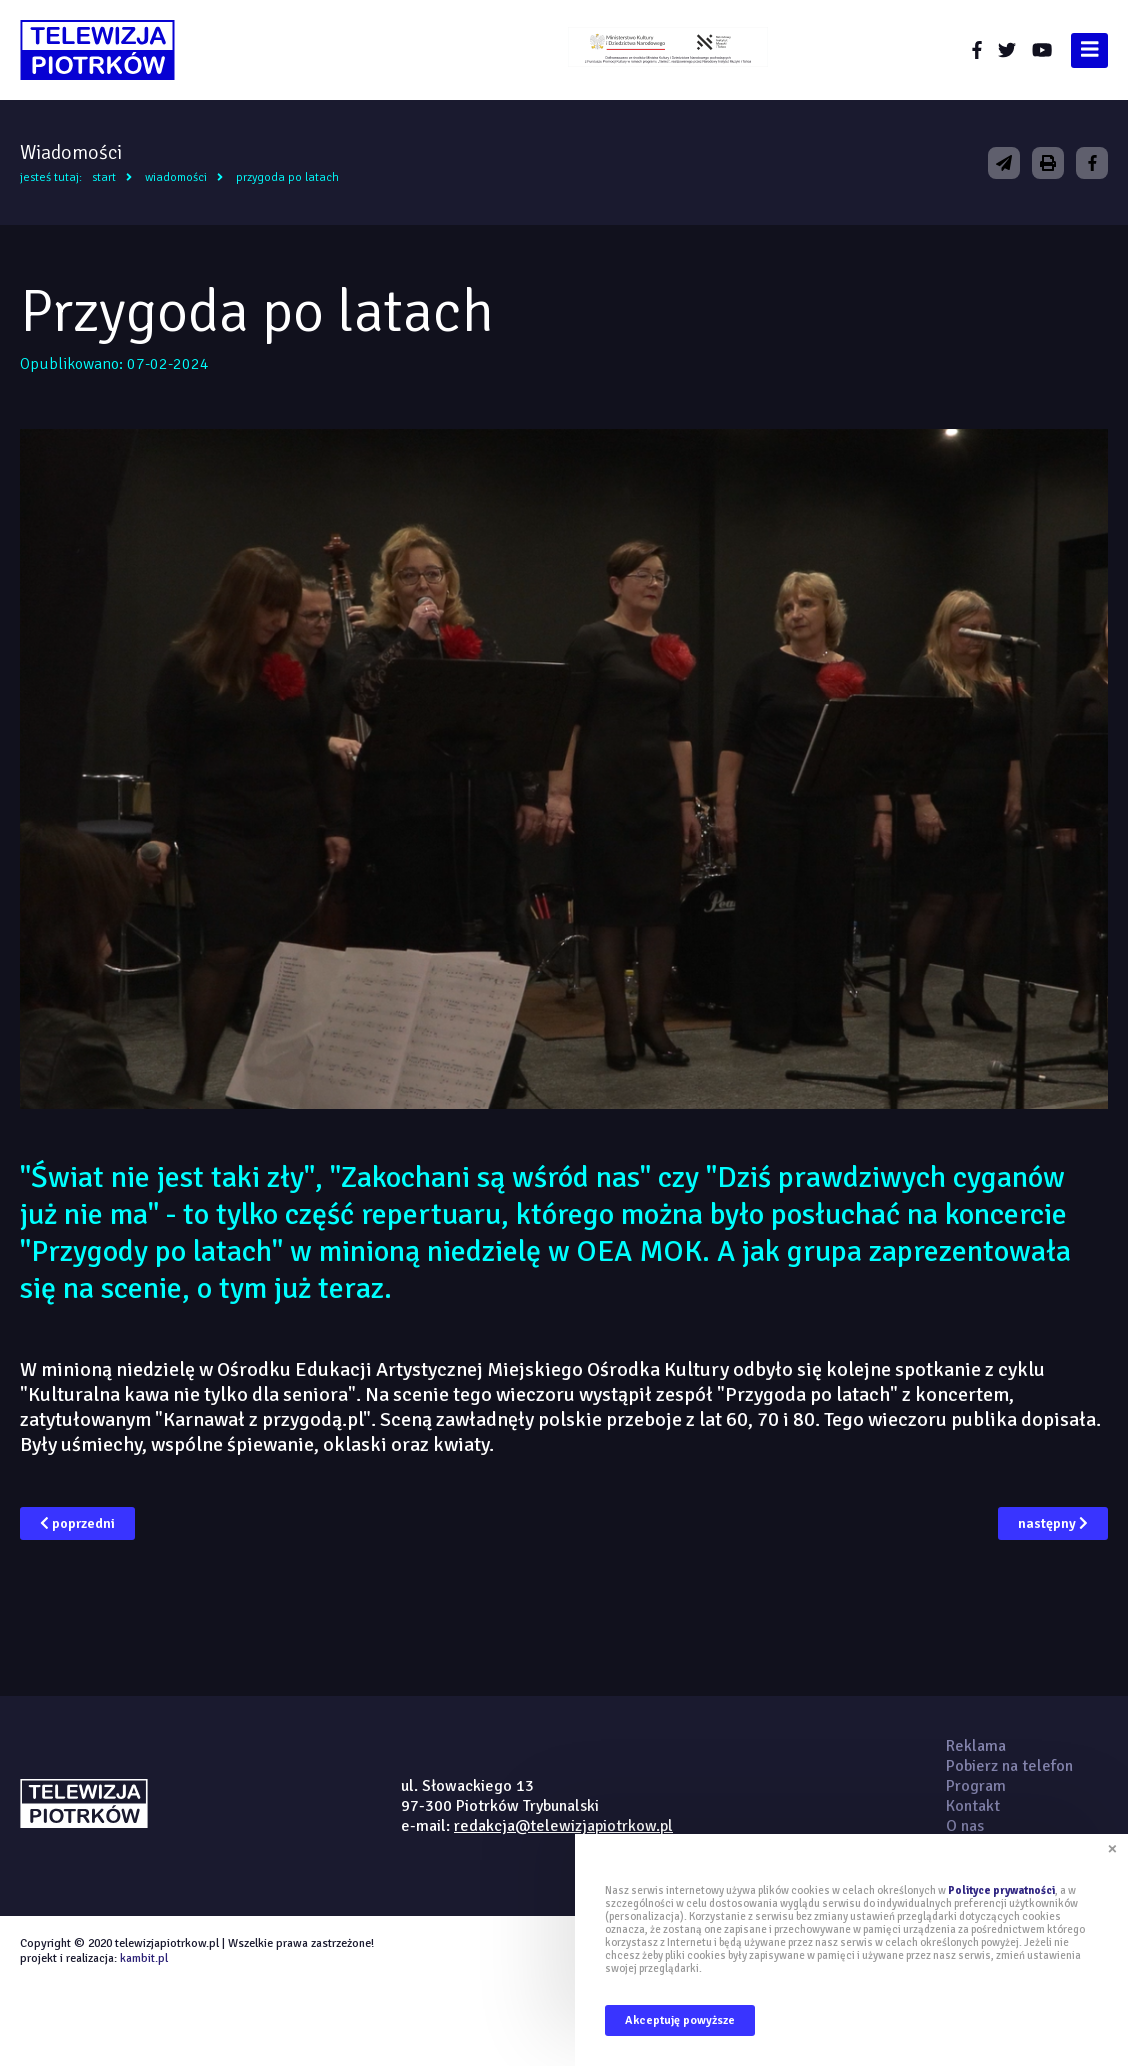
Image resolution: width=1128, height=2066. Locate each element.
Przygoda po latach (287, 177)
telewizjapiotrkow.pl (97, 50)
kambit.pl (144, 1958)
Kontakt (973, 1806)
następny (1053, 1523)
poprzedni (77, 1523)
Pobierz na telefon (1009, 1766)
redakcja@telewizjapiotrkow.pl (563, 1826)
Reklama (976, 1746)
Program (976, 1786)
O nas (965, 1826)
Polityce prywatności (1001, 1890)
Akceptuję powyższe (680, 2020)
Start (104, 177)
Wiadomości (176, 177)
